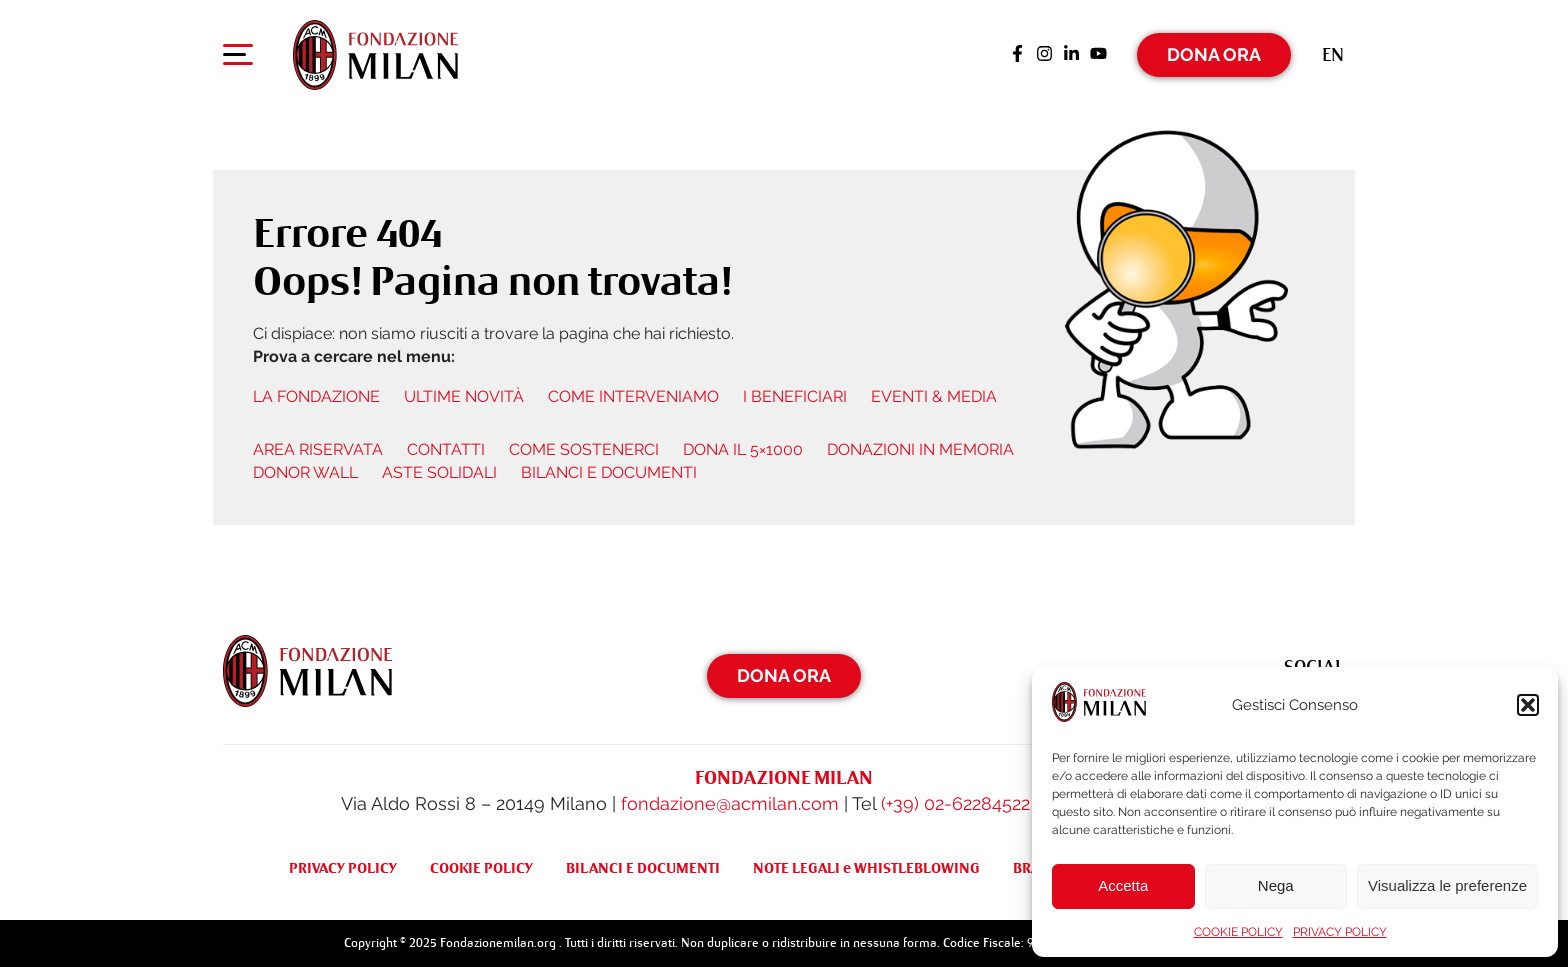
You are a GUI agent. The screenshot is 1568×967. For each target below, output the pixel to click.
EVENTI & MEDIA (934, 396)
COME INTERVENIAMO (633, 396)
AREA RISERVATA (318, 449)
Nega (1276, 885)
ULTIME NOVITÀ (464, 396)
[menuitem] (1333, 54)
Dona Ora (1214, 54)
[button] (1528, 705)
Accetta (1123, 885)
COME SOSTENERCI (584, 449)
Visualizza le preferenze (1447, 885)
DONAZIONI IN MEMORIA (920, 449)
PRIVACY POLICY (1340, 932)
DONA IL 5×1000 (743, 449)
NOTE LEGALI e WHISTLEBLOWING (866, 868)
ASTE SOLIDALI (439, 472)
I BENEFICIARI (795, 396)
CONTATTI (446, 449)
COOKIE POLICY (1238, 932)
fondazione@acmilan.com (730, 803)
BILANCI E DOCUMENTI (609, 472)
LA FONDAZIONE (316, 396)
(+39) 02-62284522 (955, 803)
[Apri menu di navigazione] (238, 59)
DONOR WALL (305, 472)
